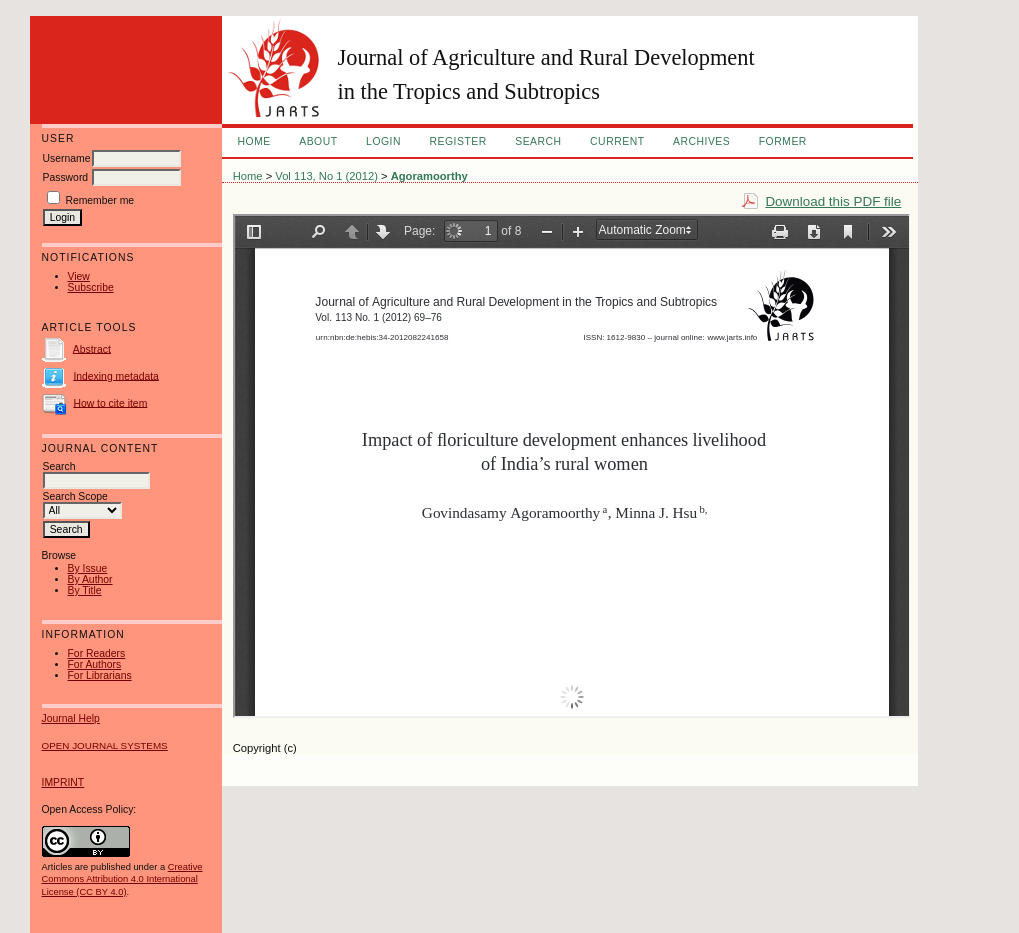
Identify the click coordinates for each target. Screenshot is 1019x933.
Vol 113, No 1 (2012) (326, 176)
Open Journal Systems (105, 745)
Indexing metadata (116, 375)
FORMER (783, 141)
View (79, 276)
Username (67, 158)
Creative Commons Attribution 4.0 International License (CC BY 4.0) (122, 879)
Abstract (92, 348)
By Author (90, 579)
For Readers (97, 653)
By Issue (88, 568)
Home (254, 141)
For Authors (95, 664)
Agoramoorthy (429, 176)
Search (538, 141)
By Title (85, 590)
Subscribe (91, 287)
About (318, 141)
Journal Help (71, 718)
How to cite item (110, 402)
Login (383, 141)
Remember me (99, 200)
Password (66, 177)
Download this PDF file (833, 201)
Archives (701, 141)
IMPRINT (63, 782)
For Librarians (100, 675)
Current (617, 141)
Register (457, 141)
